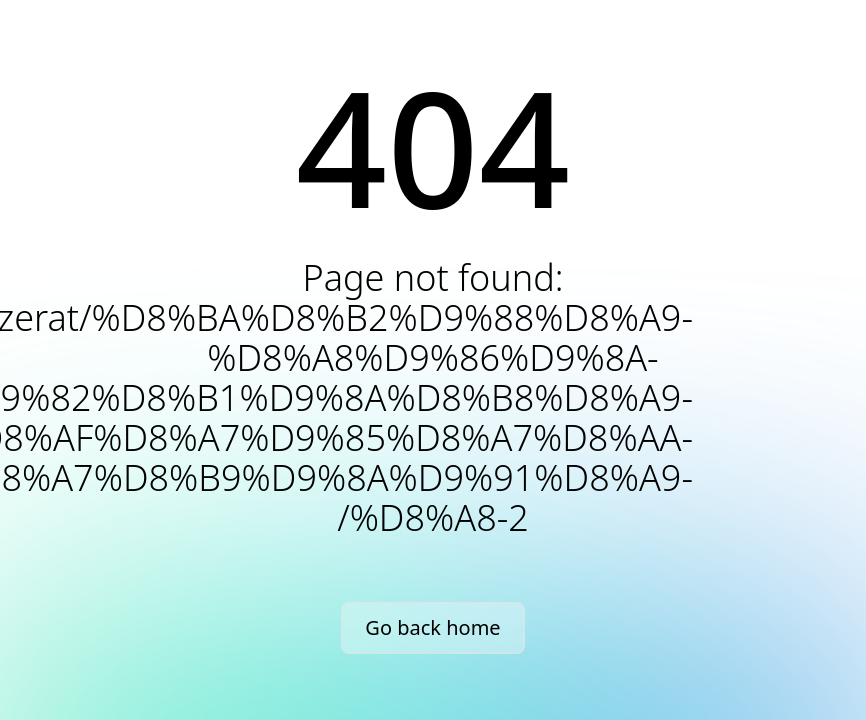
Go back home (432, 627)
